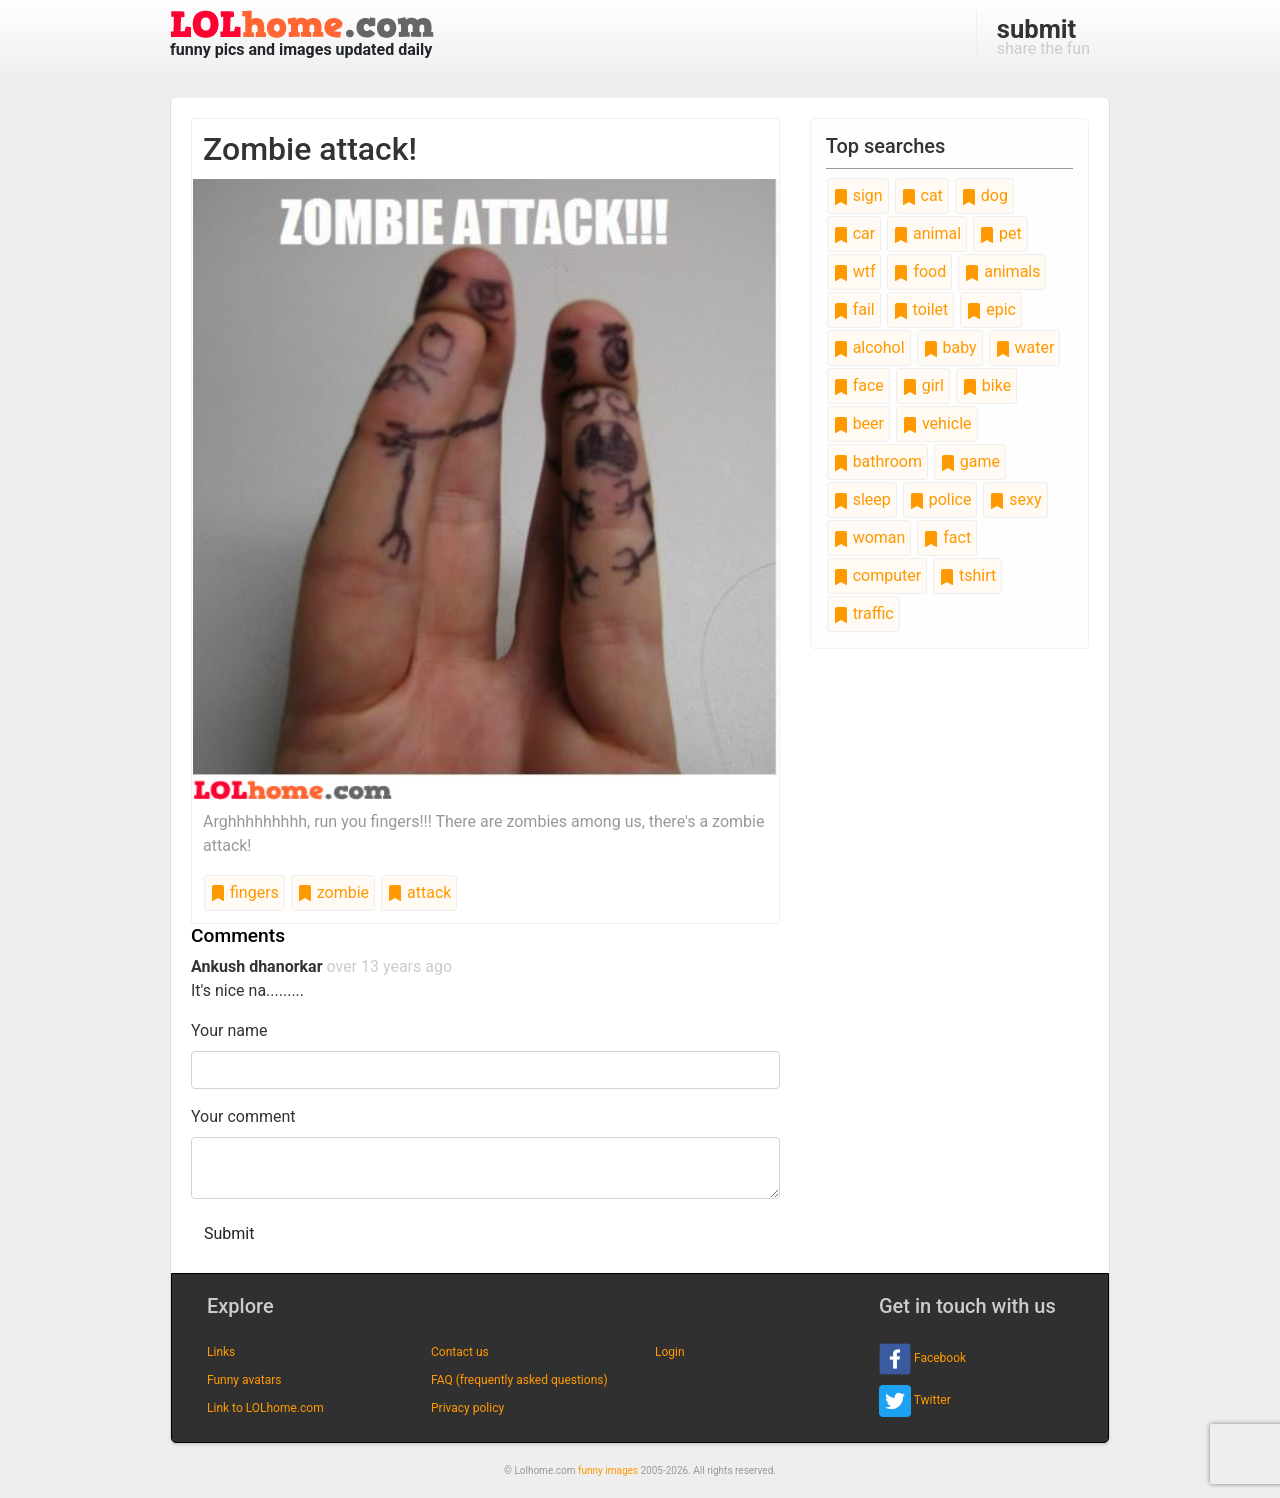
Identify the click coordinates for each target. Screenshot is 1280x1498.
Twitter (915, 1401)
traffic (863, 613)
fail (854, 309)
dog (984, 195)
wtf (854, 271)
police (940, 499)
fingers (244, 892)
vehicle (937, 423)
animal (927, 233)
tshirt (967, 575)
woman (869, 537)
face (858, 385)
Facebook (922, 1359)
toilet (921, 309)
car (854, 233)
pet (1000, 233)
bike (986, 385)
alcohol (869, 347)
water (1025, 347)
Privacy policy (467, 1408)
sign (858, 195)
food (919, 271)
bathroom (877, 461)
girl (923, 385)
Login (670, 1352)
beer (858, 423)
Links (221, 1352)
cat (922, 195)
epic (991, 309)
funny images (608, 1470)
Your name (229, 1030)
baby (950, 347)
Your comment (243, 1116)
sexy (1015, 499)
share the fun (1043, 36)
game (970, 461)
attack (419, 892)
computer (877, 575)
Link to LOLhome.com (265, 1408)
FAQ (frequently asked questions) (519, 1380)
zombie (333, 892)
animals (1002, 271)
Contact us (460, 1352)
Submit (229, 1233)
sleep (862, 499)
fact (947, 537)
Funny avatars (244, 1380)
